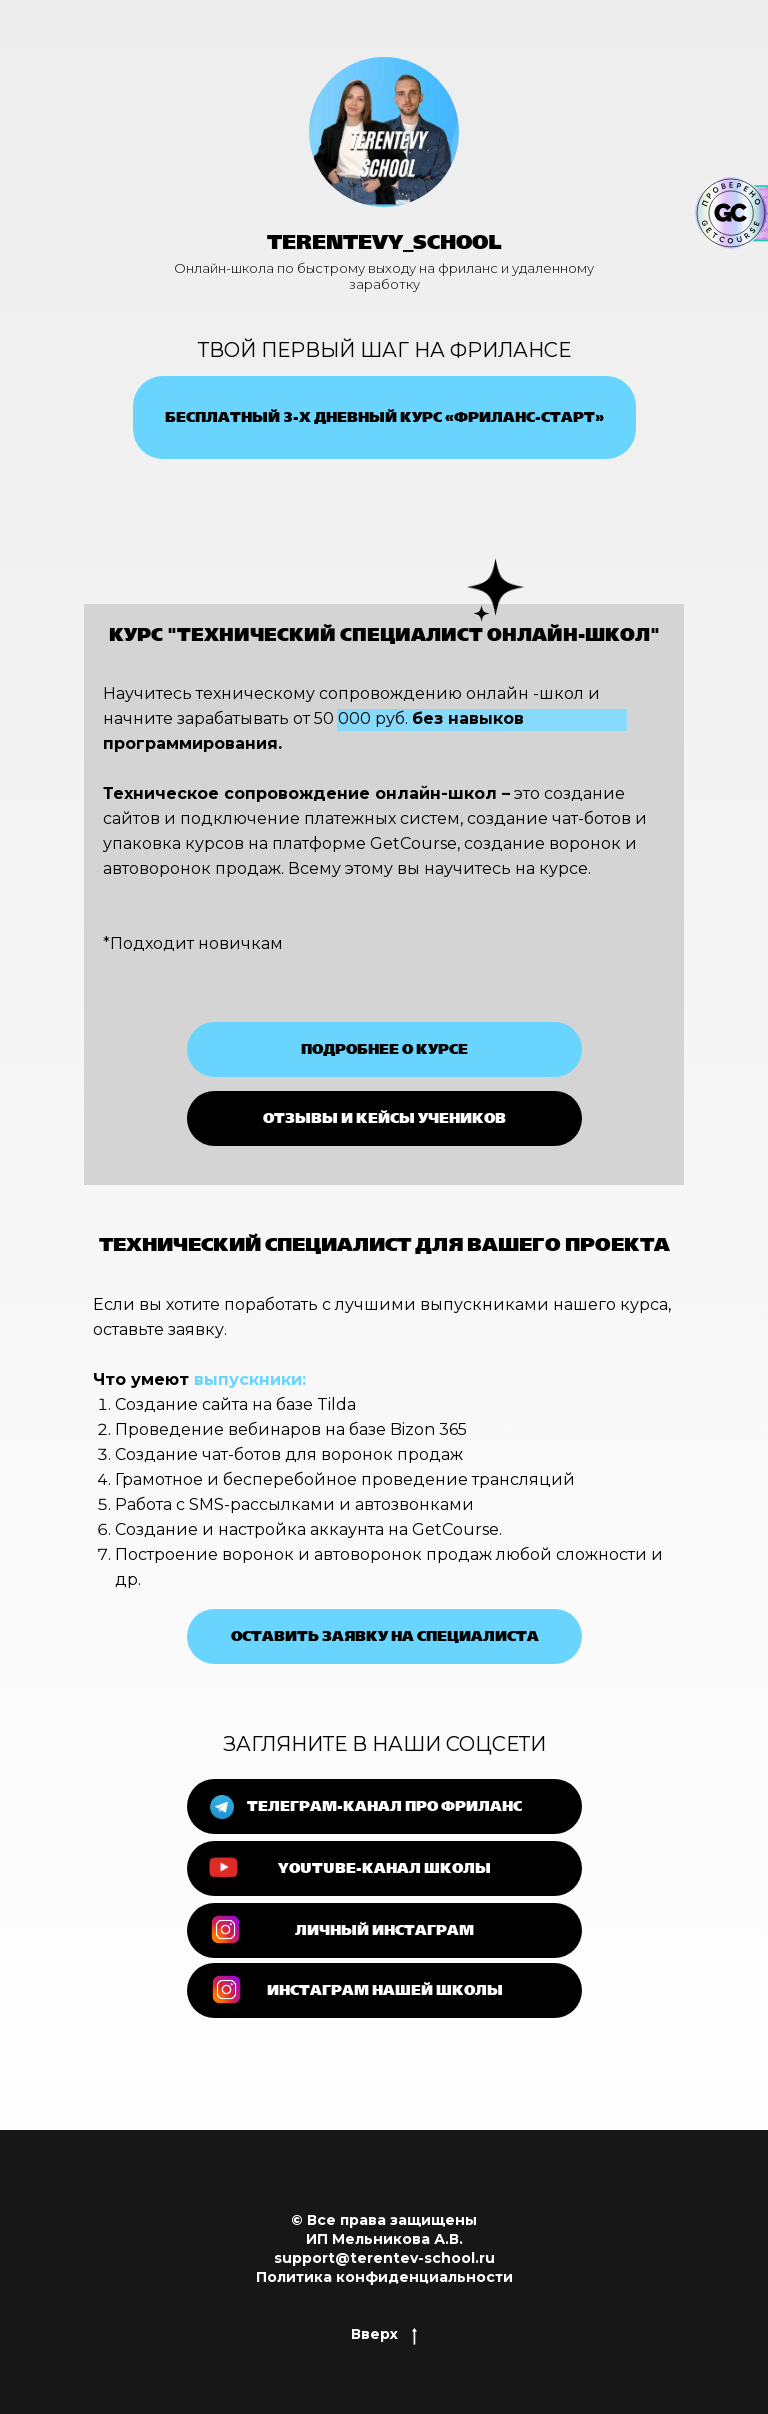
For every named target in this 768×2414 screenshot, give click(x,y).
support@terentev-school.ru (384, 2258)
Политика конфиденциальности (384, 2277)
